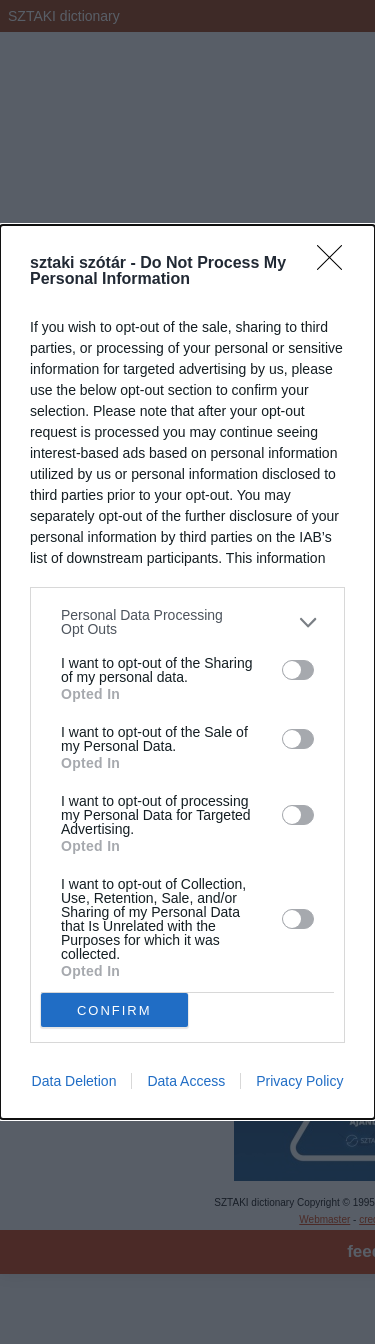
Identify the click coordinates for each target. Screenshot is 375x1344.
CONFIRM (114, 1010)
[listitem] (187, 622)
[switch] (298, 670)
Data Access (186, 1081)
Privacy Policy (299, 1081)
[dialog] (187, 672)
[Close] (336, 264)
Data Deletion (74, 1081)
